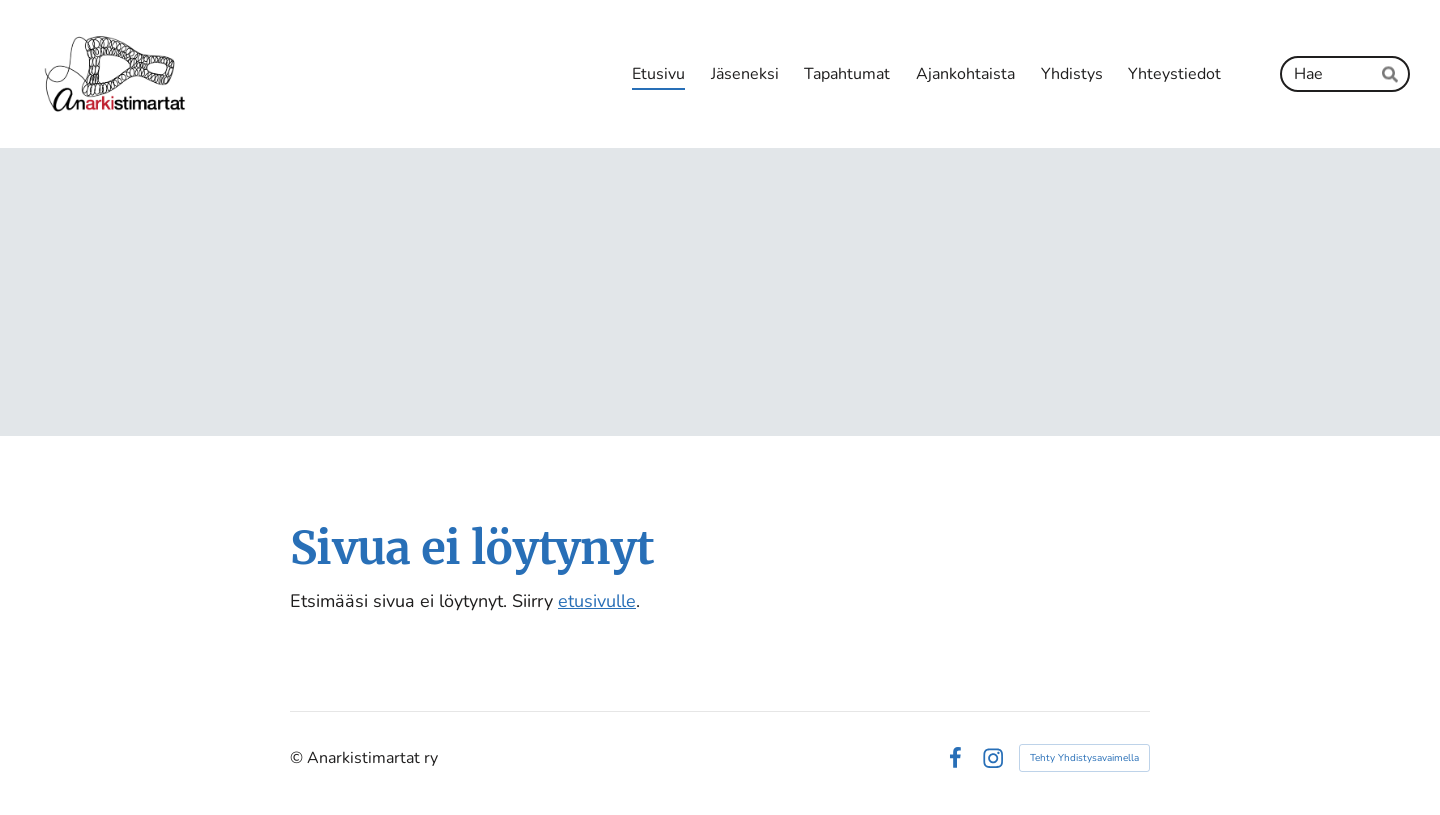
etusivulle (597, 601)
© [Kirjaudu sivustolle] (298, 758)
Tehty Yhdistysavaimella (1084, 758)
